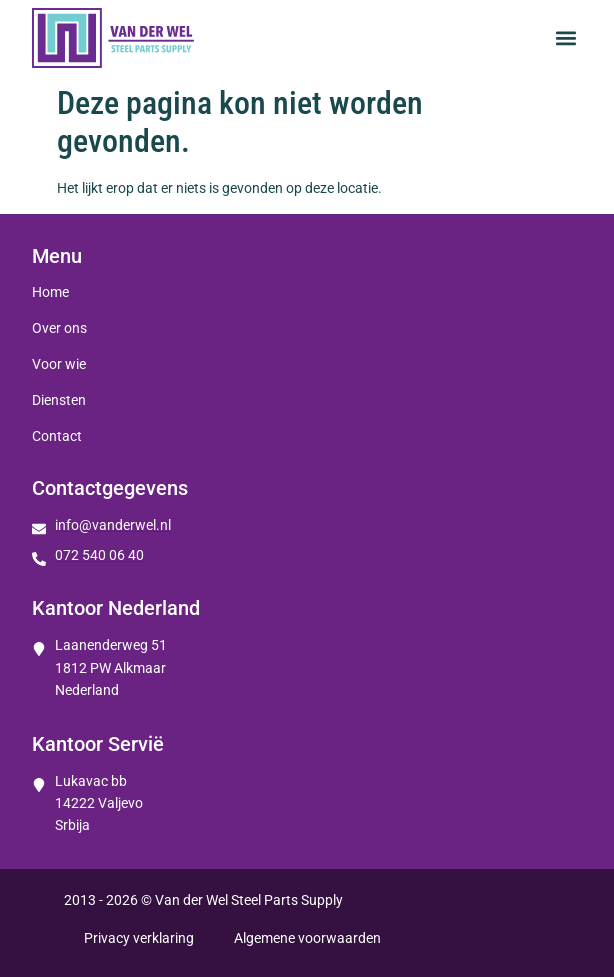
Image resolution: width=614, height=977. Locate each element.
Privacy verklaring (139, 938)
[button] (565, 38)
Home (50, 292)
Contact (57, 436)
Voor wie (59, 364)
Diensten (59, 400)
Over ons (59, 328)
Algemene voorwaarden (307, 938)
